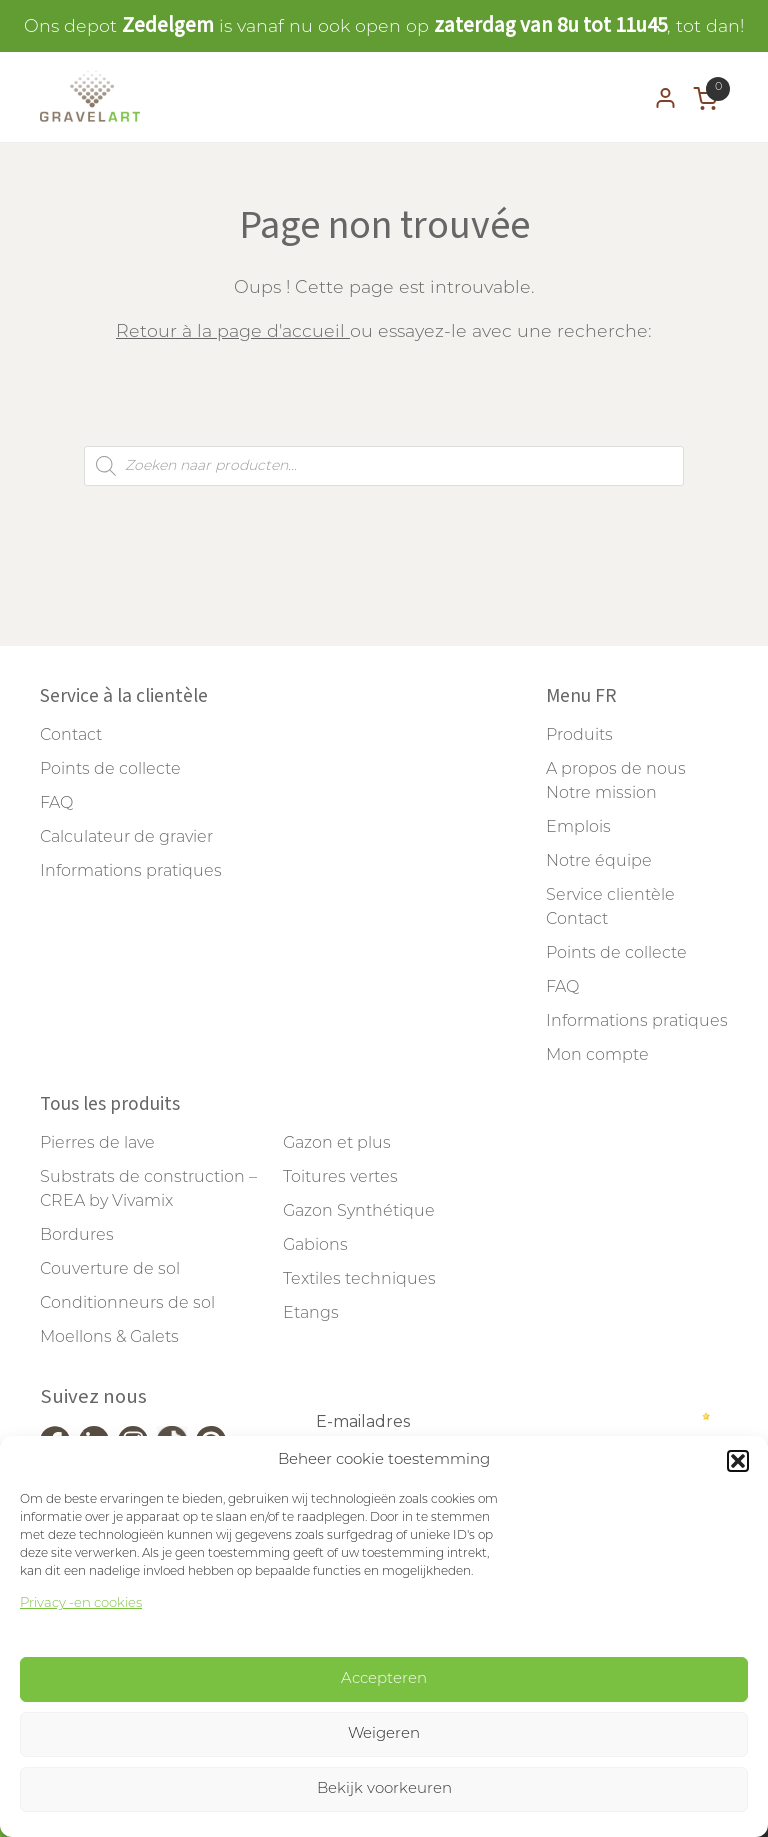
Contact (71, 736)
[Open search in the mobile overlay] (384, 466)
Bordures (77, 1236)
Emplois (578, 828)
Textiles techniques (359, 1280)
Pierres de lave (97, 1144)
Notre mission (601, 794)
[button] (738, 1461)
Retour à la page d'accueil (233, 332)
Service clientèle (610, 896)
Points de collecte (110, 770)
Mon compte (597, 1056)
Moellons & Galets (109, 1338)
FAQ (56, 804)
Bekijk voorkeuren (384, 1789)
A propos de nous (616, 770)
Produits (579, 736)
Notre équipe (599, 862)
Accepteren (384, 1679)
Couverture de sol (110, 1270)
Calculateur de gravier (126, 838)
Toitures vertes (340, 1178)
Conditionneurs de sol (127, 1304)
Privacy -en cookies (81, 1603)
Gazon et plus (337, 1144)
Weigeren (384, 1734)
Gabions (315, 1246)
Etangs (311, 1314)
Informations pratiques (131, 872)
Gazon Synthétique (359, 1212)
